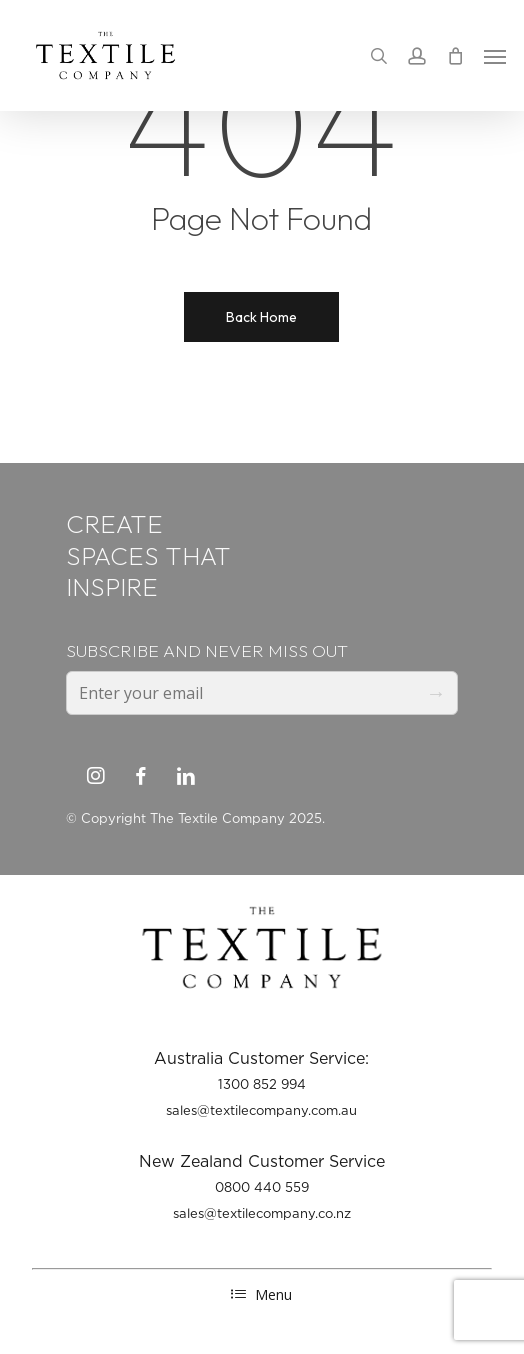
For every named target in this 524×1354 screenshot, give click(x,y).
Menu (261, 1294)
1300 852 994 (262, 1084)
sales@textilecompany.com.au (261, 1110)
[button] (495, 56)
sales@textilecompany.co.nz (262, 1213)
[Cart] (455, 55)
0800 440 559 (262, 1187)
